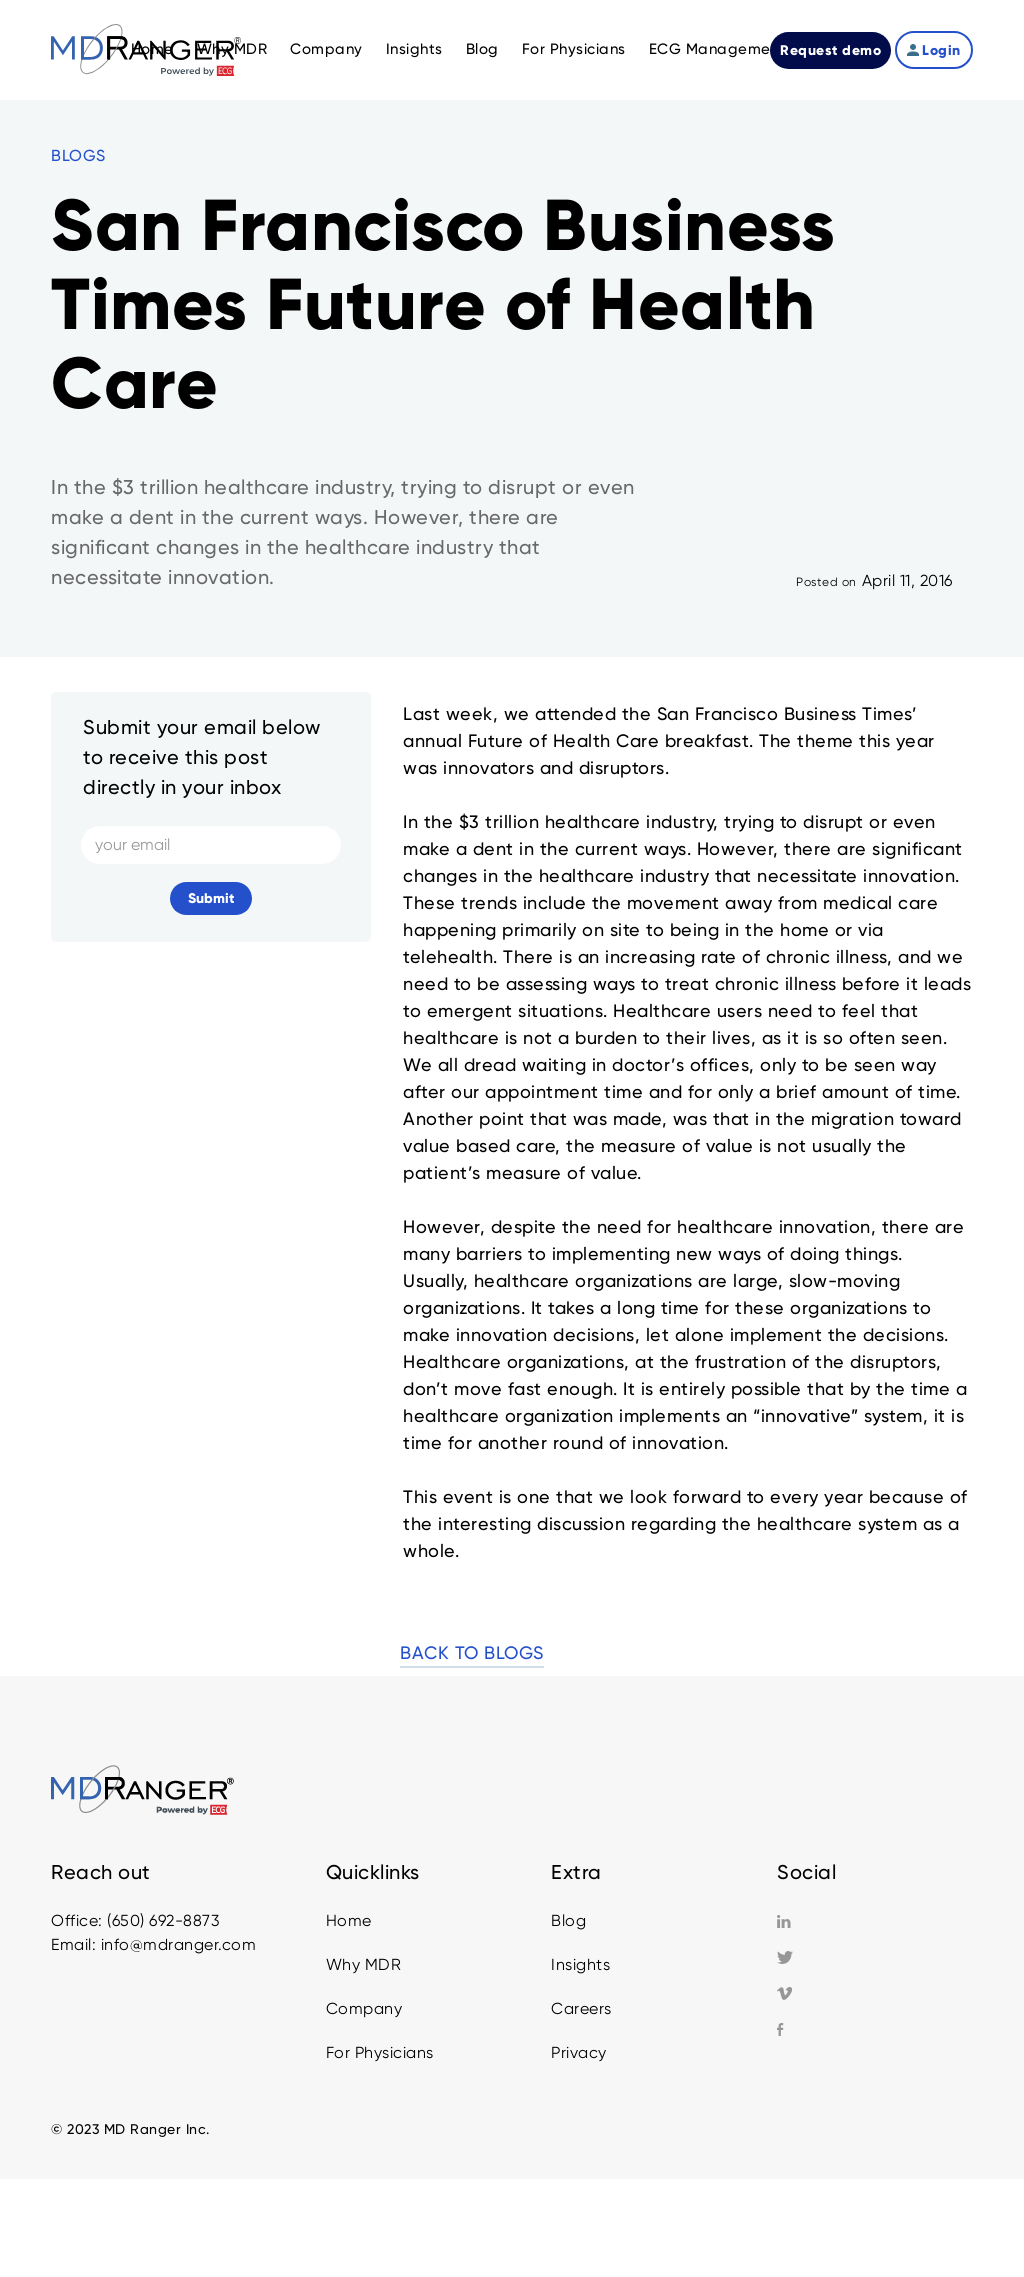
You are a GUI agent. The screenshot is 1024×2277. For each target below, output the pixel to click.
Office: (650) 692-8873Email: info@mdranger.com (153, 1932)
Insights (580, 1964)
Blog (568, 1920)
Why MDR (364, 1964)
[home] (146, 49)
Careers (581, 2008)
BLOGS (78, 155)
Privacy (579, 2052)
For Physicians (380, 2052)
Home (349, 1920)
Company (364, 2008)
